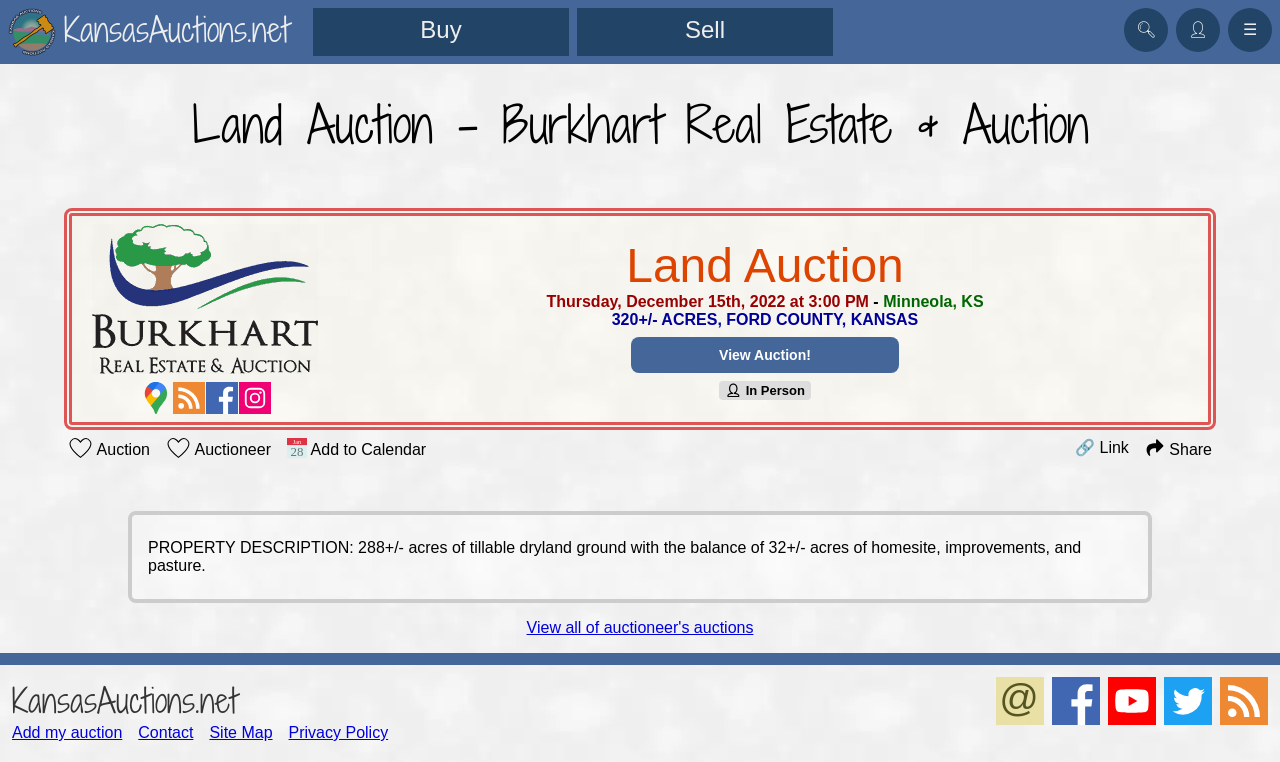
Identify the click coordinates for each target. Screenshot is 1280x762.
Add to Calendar (356, 448)
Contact (165, 732)
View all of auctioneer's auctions (640, 627)
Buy (440, 29)
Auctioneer (218, 448)
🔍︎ (1146, 29)
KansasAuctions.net (124, 700)
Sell (705, 29)
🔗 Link (1102, 447)
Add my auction (67, 732)
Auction (109, 448)
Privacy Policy (339, 732)
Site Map (240, 732)
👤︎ (1198, 29)
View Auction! (765, 355)
